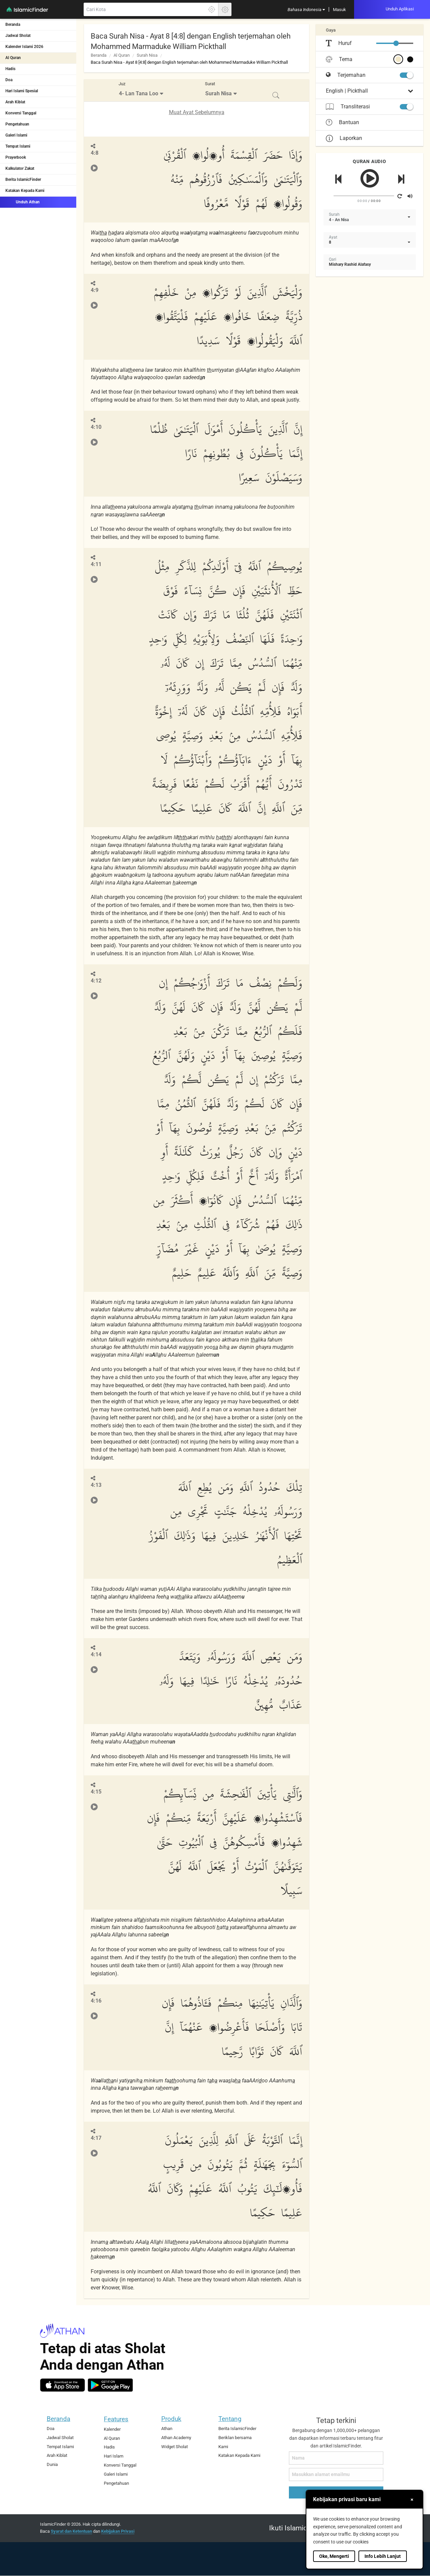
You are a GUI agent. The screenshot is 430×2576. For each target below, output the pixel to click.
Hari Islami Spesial (21, 91)
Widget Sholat (174, 2446)
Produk (171, 2419)
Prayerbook (15, 157)
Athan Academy (176, 2437)
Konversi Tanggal (20, 113)
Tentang (230, 2419)
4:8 (94, 153)
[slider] (396, 43)
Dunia (52, 2464)
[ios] (62, 2385)
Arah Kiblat (15, 102)
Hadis (10, 68)
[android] (110, 2385)
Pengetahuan (17, 124)
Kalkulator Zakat (19, 168)
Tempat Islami (17, 146)
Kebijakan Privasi (117, 2531)
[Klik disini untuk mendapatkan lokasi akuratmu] (211, 9)
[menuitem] (306, 9)
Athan (166, 2428)
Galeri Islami (16, 135)
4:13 (96, 1485)
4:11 (96, 564)
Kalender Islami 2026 (24, 46)
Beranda (12, 24)
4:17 (96, 2138)
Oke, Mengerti (334, 2556)
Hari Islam (113, 2456)
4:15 (96, 1791)
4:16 (96, 2001)
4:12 (96, 980)
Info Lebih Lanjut (382, 2556)
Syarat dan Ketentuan (71, 2531)
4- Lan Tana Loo (138, 93)
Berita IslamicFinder (23, 179)
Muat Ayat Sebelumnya (196, 112)
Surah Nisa (147, 55)
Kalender (112, 2429)
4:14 (96, 1654)
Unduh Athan (22, 202)
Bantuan (342, 122)
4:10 (96, 427)
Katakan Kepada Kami (24, 190)
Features (116, 2419)
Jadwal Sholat (18, 35)
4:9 (94, 290)
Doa (8, 80)
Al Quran (13, 57)
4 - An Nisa (339, 219)
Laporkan (344, 138)
